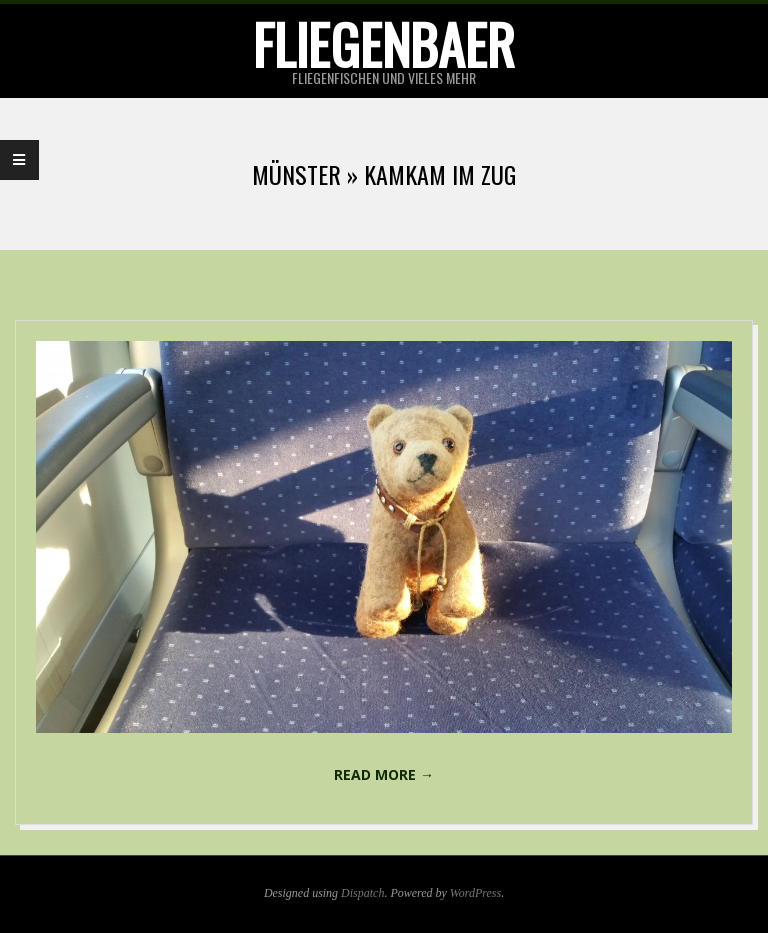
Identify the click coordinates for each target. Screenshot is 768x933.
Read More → (384, 774)
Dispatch (362, 893)
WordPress (475, 893)
